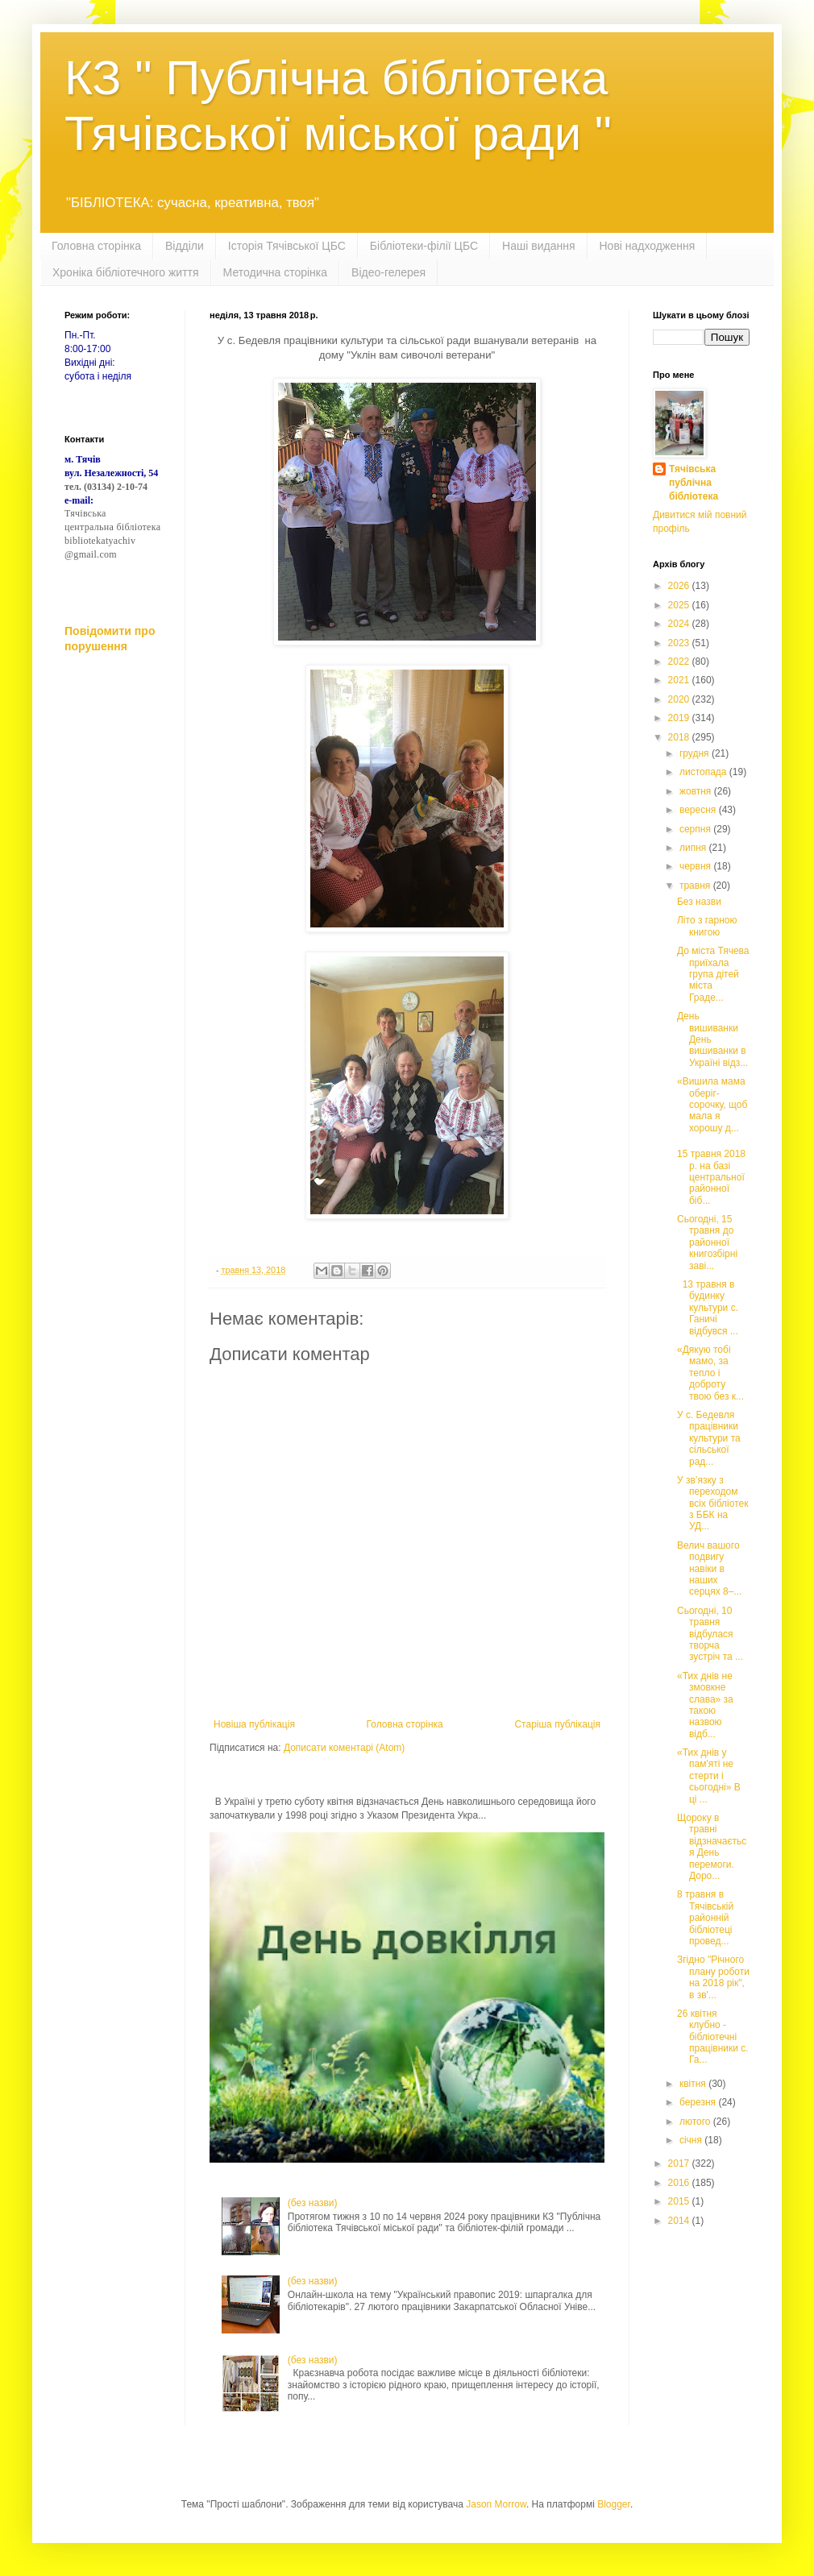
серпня (696, 829)
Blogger (613, 2504)
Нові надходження (648, 245)
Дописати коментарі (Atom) (344, 1747)
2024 (680, 623)
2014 (680, 2220)
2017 (680, 2163)
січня (691, 2140)
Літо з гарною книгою (707, 926)
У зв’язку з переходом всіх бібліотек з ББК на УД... (712, 1504)
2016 (680, 2182)
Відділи (184, 245)
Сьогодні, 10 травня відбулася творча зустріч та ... (710, 1634)
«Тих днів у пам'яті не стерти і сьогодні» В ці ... (709, 1776)
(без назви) (313, 2203)
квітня (693, 2083)
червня (696, 866)
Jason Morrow (496, 2504)
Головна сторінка (96, 245)
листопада (704, 772)
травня (696, 885)
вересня (699, 809)
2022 (680, 661)
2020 (680, 699)
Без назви (699, 901)
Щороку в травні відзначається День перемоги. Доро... (711, 1846)
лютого (696, 2121)
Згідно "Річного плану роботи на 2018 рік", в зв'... (713, 1977)
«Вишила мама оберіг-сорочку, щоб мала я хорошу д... (712, 1105)
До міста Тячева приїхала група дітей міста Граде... (713, 974)
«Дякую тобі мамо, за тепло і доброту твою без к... (710, 1373)
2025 (680, 605)
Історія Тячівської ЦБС (287, 245)
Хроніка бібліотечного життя (125, 272)
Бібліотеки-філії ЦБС (424, 245)
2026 (680, 585)
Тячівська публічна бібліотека (693, 482)
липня (694, 847)
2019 (680, 718)
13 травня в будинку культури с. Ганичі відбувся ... (707, 1308)
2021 (680, 680)
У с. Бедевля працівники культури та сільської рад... (709, 1438)
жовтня (696, 791)
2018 (680, 737)
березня (698, 2102)
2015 (680, 2201)
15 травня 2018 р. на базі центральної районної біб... (711, 1177)
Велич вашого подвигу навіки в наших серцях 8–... (709, 1569)
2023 (680, 643)
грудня (695, 753)
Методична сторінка (275, 272)
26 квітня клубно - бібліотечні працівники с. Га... (713, 2037)
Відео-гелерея (388, 272)
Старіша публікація (557, 1724)
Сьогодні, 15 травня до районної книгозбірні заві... (707, 1242)
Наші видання (538, 245)
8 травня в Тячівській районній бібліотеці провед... (705, 1918)
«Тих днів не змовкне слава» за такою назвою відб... (705, 1705)
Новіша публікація (254, 1724)
